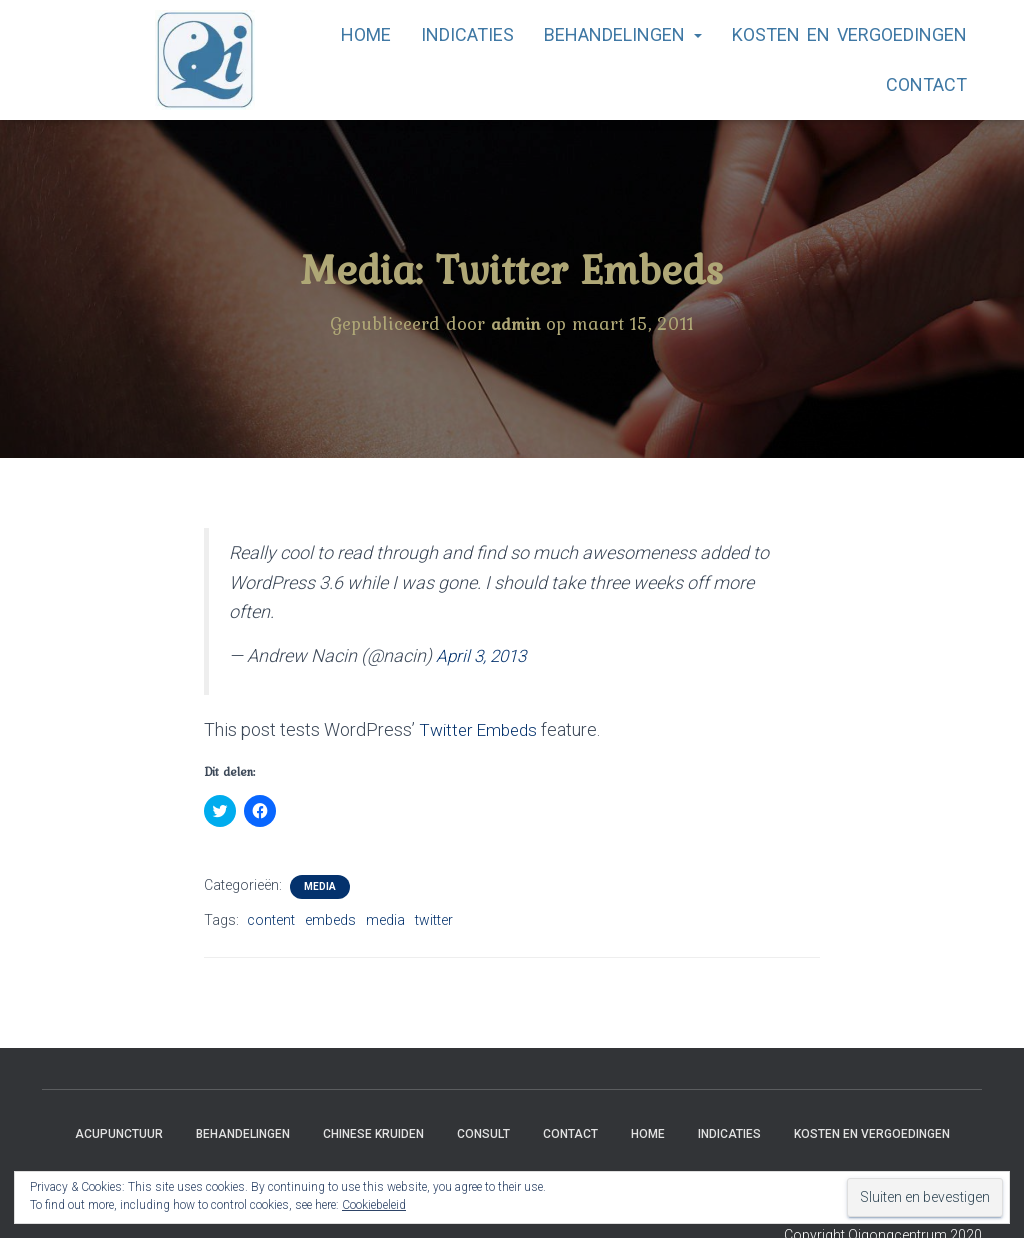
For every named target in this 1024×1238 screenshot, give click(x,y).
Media (320, 885)
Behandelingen (623, 34)
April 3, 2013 (484, 654)
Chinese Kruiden (373, 1132)
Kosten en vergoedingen (849, 34)
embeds (330, 919)
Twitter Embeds (481, 728)
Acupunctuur (119, 1132)
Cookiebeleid (374, 1205)
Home (366, 34)
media (385, 919)
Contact (926, 84)
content (271, 919)
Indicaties (467, 34)
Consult (483, 1132)
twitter (434, 919)
